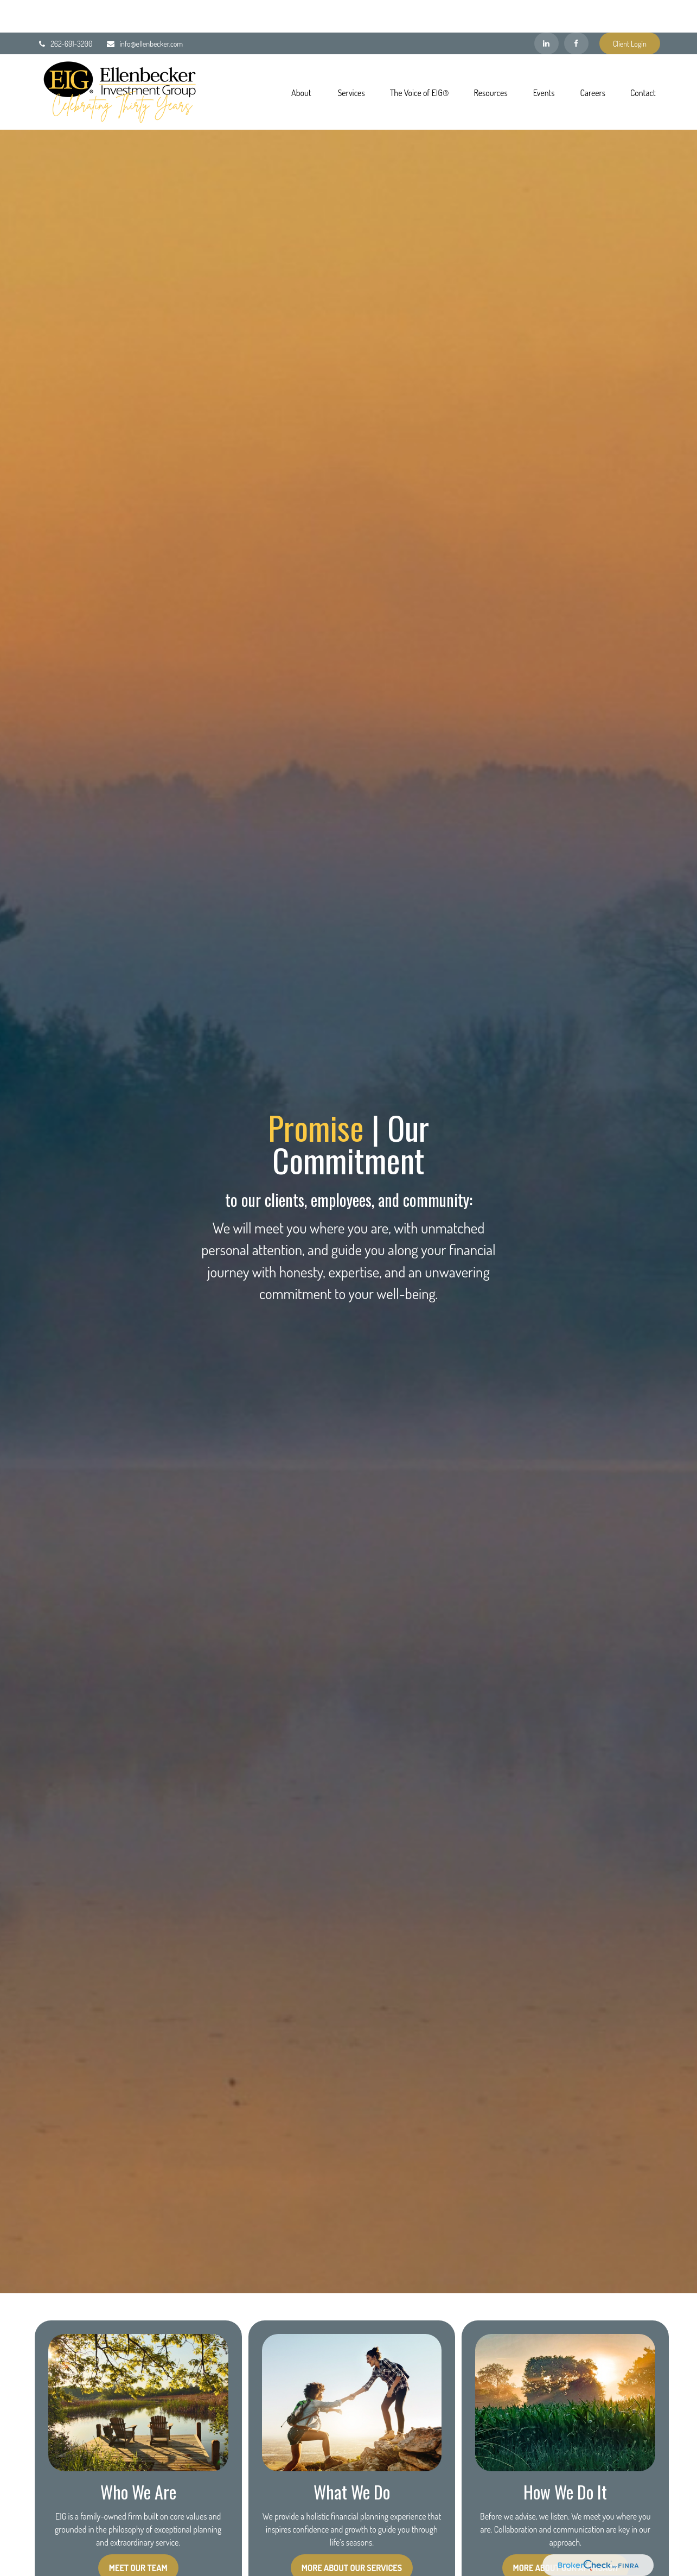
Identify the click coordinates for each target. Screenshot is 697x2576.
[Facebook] (576, 11)
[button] (301, 59)
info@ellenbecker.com (144, 11)
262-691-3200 (64, 11)
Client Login (630, 11)
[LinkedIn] (546, 11)
